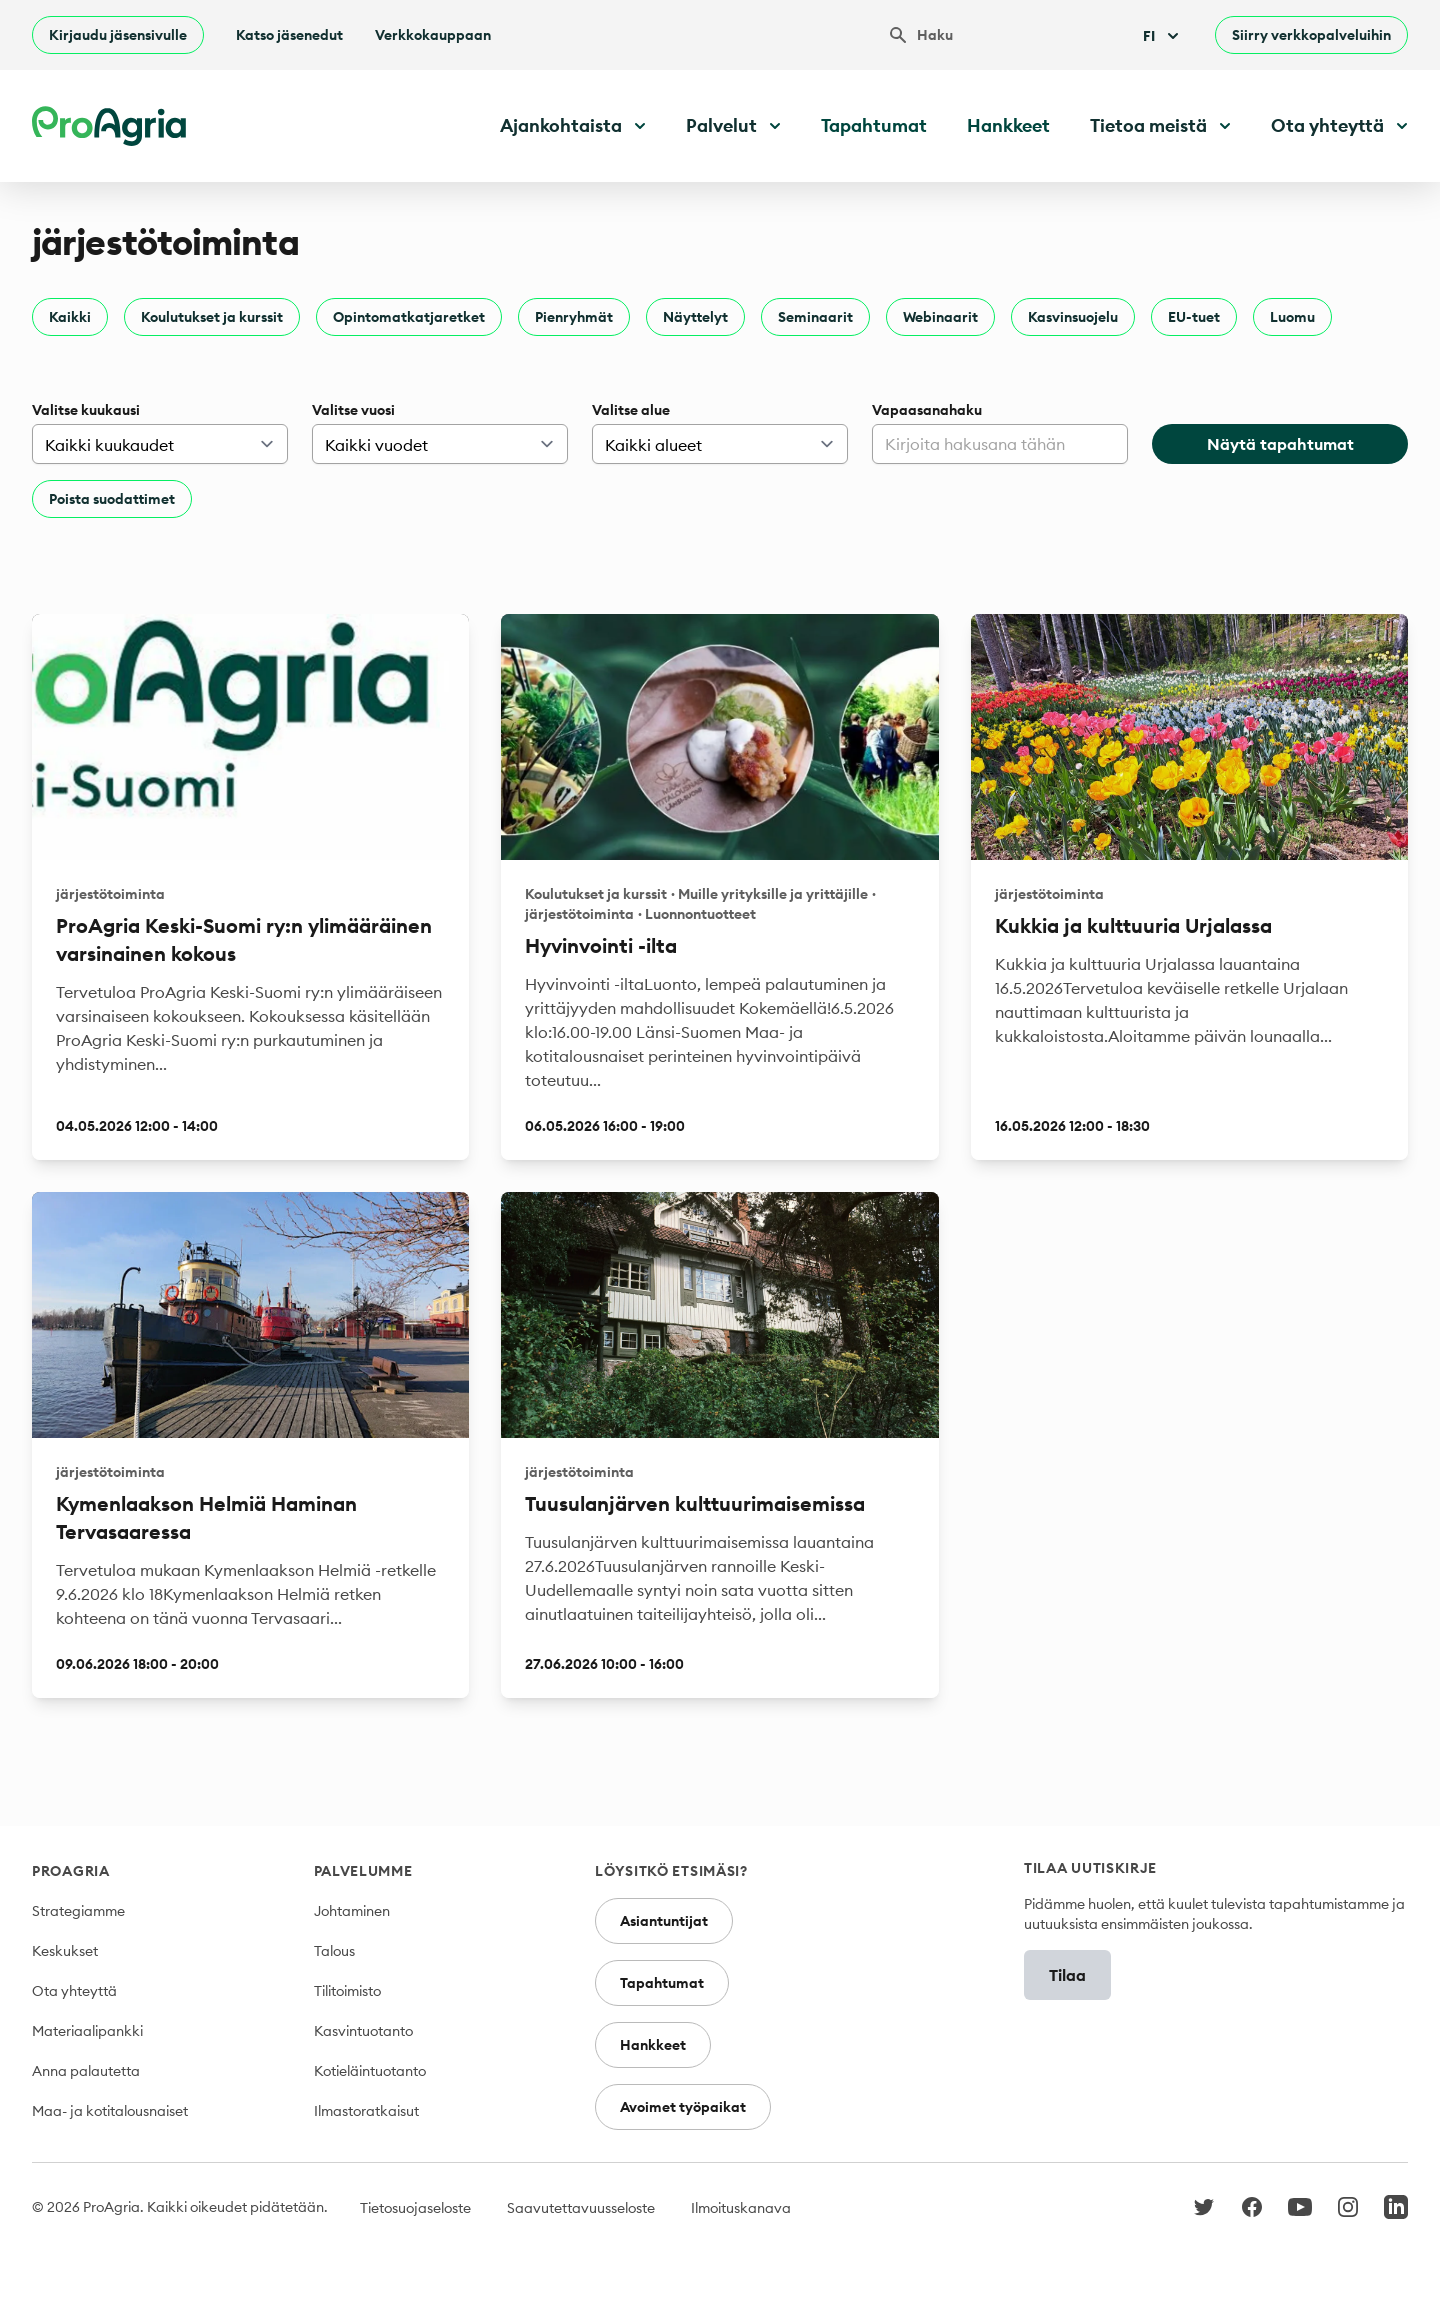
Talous (334, 1951)
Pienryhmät (574, 317)
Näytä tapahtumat (1280, 444)
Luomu (1292, 317)
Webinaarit (940, 317)
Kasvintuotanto (363, 2031)
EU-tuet (1194, 317)
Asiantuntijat (664, 1921)
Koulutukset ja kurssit (212, 317)
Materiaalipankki (87, 2031)
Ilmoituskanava (741, 2208)
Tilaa (1067, 1975)
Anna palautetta (86, 2071)
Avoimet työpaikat (683, 2107)
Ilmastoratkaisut (366, 2111)
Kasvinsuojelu (1073, 317)
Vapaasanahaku (927, 410)
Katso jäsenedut (289, 35)
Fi (1163, 36)
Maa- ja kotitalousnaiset (110, 2111)
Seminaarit (815, 317)
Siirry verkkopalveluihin (1311, 35)
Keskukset (65, 1951)
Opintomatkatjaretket (409, 317)
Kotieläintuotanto (370, 2071)
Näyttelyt (695, 317)
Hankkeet (1008, 125)
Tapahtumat (874, 125)
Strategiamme (78, 1911)
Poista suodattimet (112, 499)
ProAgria (71, 1871)
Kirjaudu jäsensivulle (118, 35)
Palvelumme (363, 1871)
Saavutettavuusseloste (581, 2208)
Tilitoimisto (347, 1991)
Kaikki (70, 317)
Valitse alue (631, 410)
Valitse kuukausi (86, 410)
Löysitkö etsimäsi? (671, 1871)
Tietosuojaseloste (415, 2208)
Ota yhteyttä (74, 1991)
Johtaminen (352, 1911)
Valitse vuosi (353, 410)
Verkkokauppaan (433, 35)
